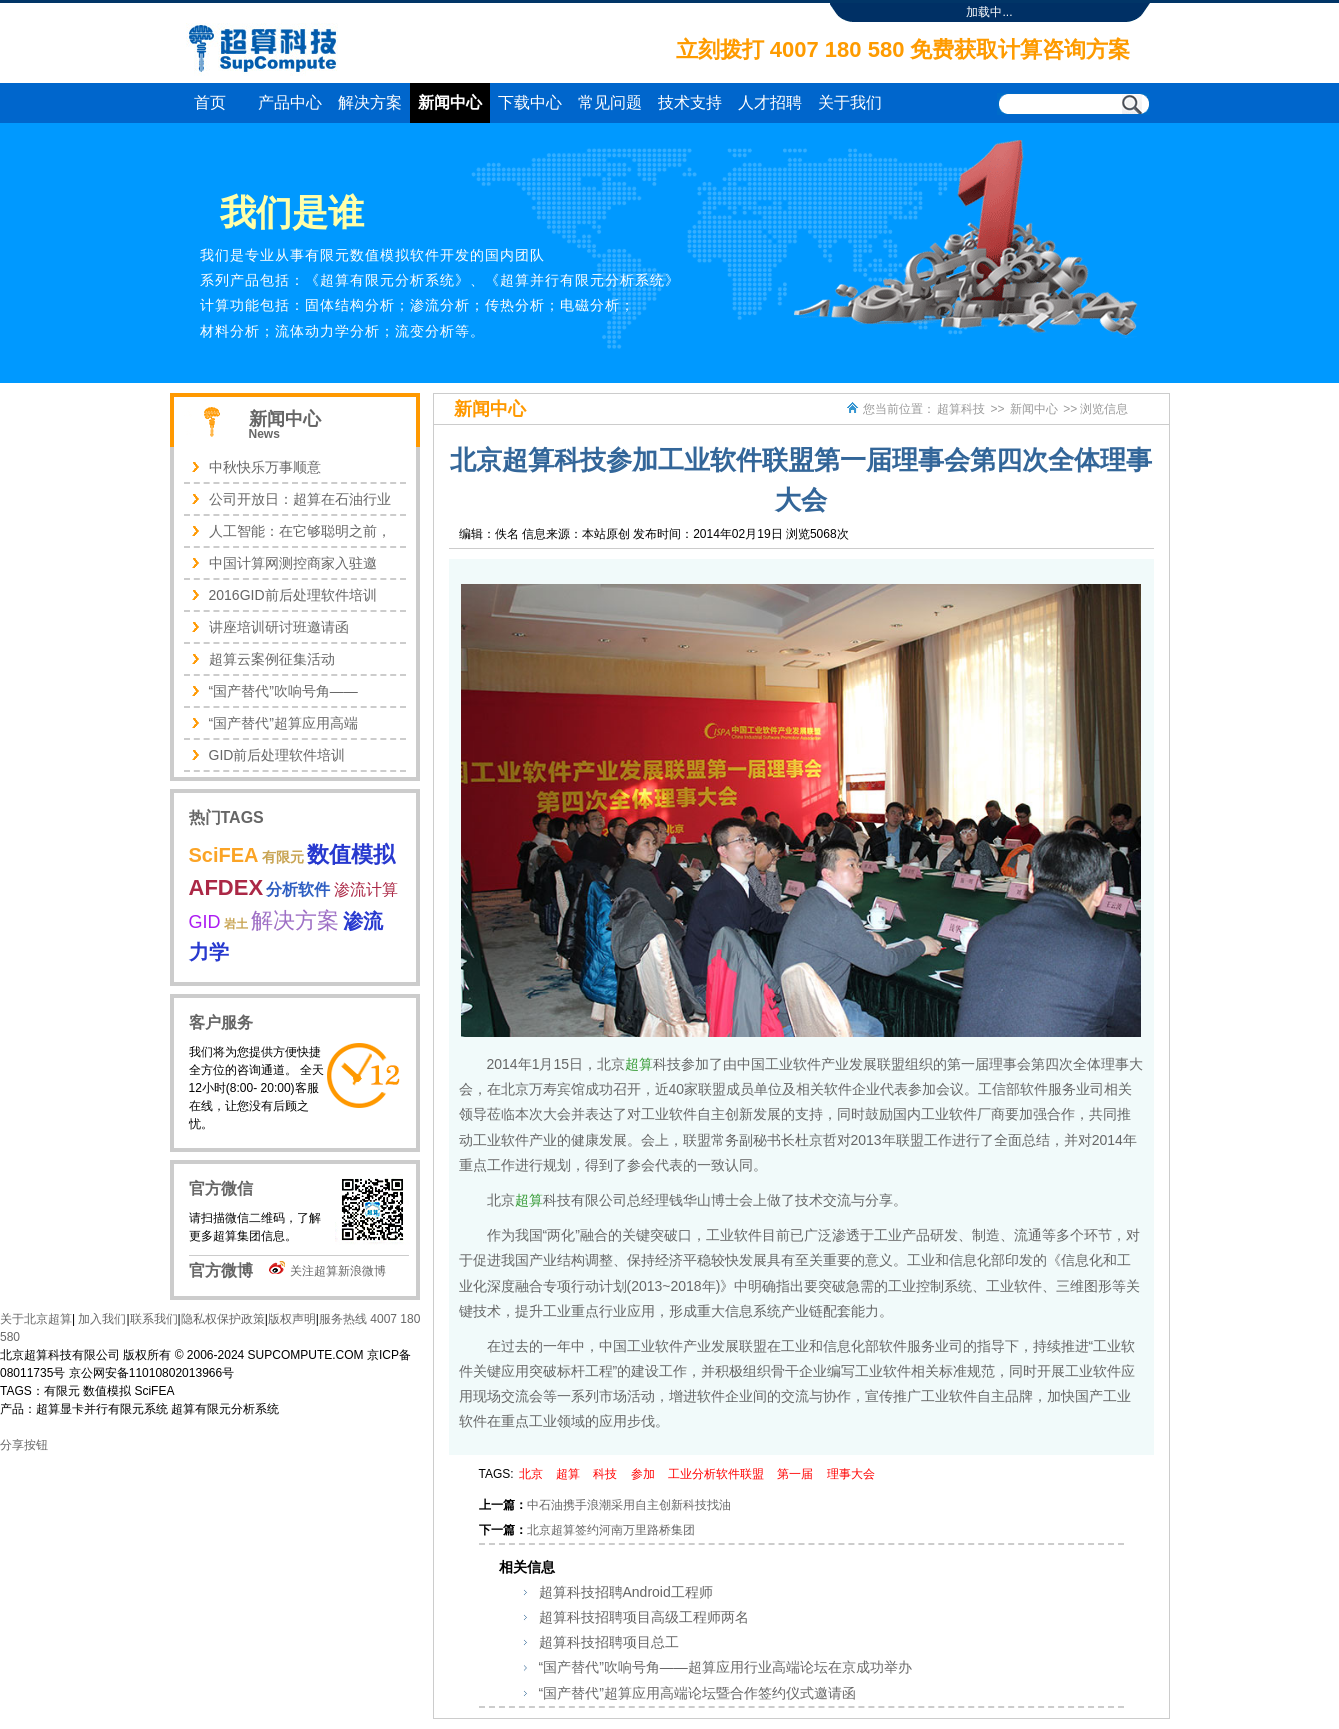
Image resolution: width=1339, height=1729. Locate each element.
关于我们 (850, 102)
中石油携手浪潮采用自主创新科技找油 (629, 1505)
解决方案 (370, 102)
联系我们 (154, 1319)
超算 (639, 1064)
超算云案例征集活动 (272, 659)
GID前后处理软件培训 (277, 755)
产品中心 (290, 102)
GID (205, 922)
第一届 (795, 1474)
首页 (210, 102)
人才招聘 (770, 102)
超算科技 (961, 409)
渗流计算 (366, 889)
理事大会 (851, 1474)
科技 (605, 1474)
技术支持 (690, 102)
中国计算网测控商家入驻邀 (293, 563)
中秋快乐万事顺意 (265, 467)
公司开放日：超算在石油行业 (300, 499)
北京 (531, 1474)
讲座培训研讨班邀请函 (279, 627)
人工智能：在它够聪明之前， (300, 531)
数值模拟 (351, 854)
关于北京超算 (36, 1319)
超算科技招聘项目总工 (609, 1642)
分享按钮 (24, 1445)
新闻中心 (450, 102)
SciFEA (224, 855)
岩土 (236, 924)
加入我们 (100, 1319)
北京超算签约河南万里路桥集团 (611, 1530)
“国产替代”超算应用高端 (283, 723)
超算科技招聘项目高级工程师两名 (644, 1617)
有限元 (283, 857)
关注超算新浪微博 (338, 1271)
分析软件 (298, 889)
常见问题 (610, 102)
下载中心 (530, 102)
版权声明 (292, 1319)
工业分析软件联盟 (716, 1474)
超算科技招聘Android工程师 (626, 1592)
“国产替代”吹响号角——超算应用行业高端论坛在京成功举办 (725, 1667)
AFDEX (226, 887)
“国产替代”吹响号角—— (283, 691)
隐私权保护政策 (223, 1319)
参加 (643, 1474)
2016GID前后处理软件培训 (293, 595)
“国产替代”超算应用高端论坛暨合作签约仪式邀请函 (697, 1693)
